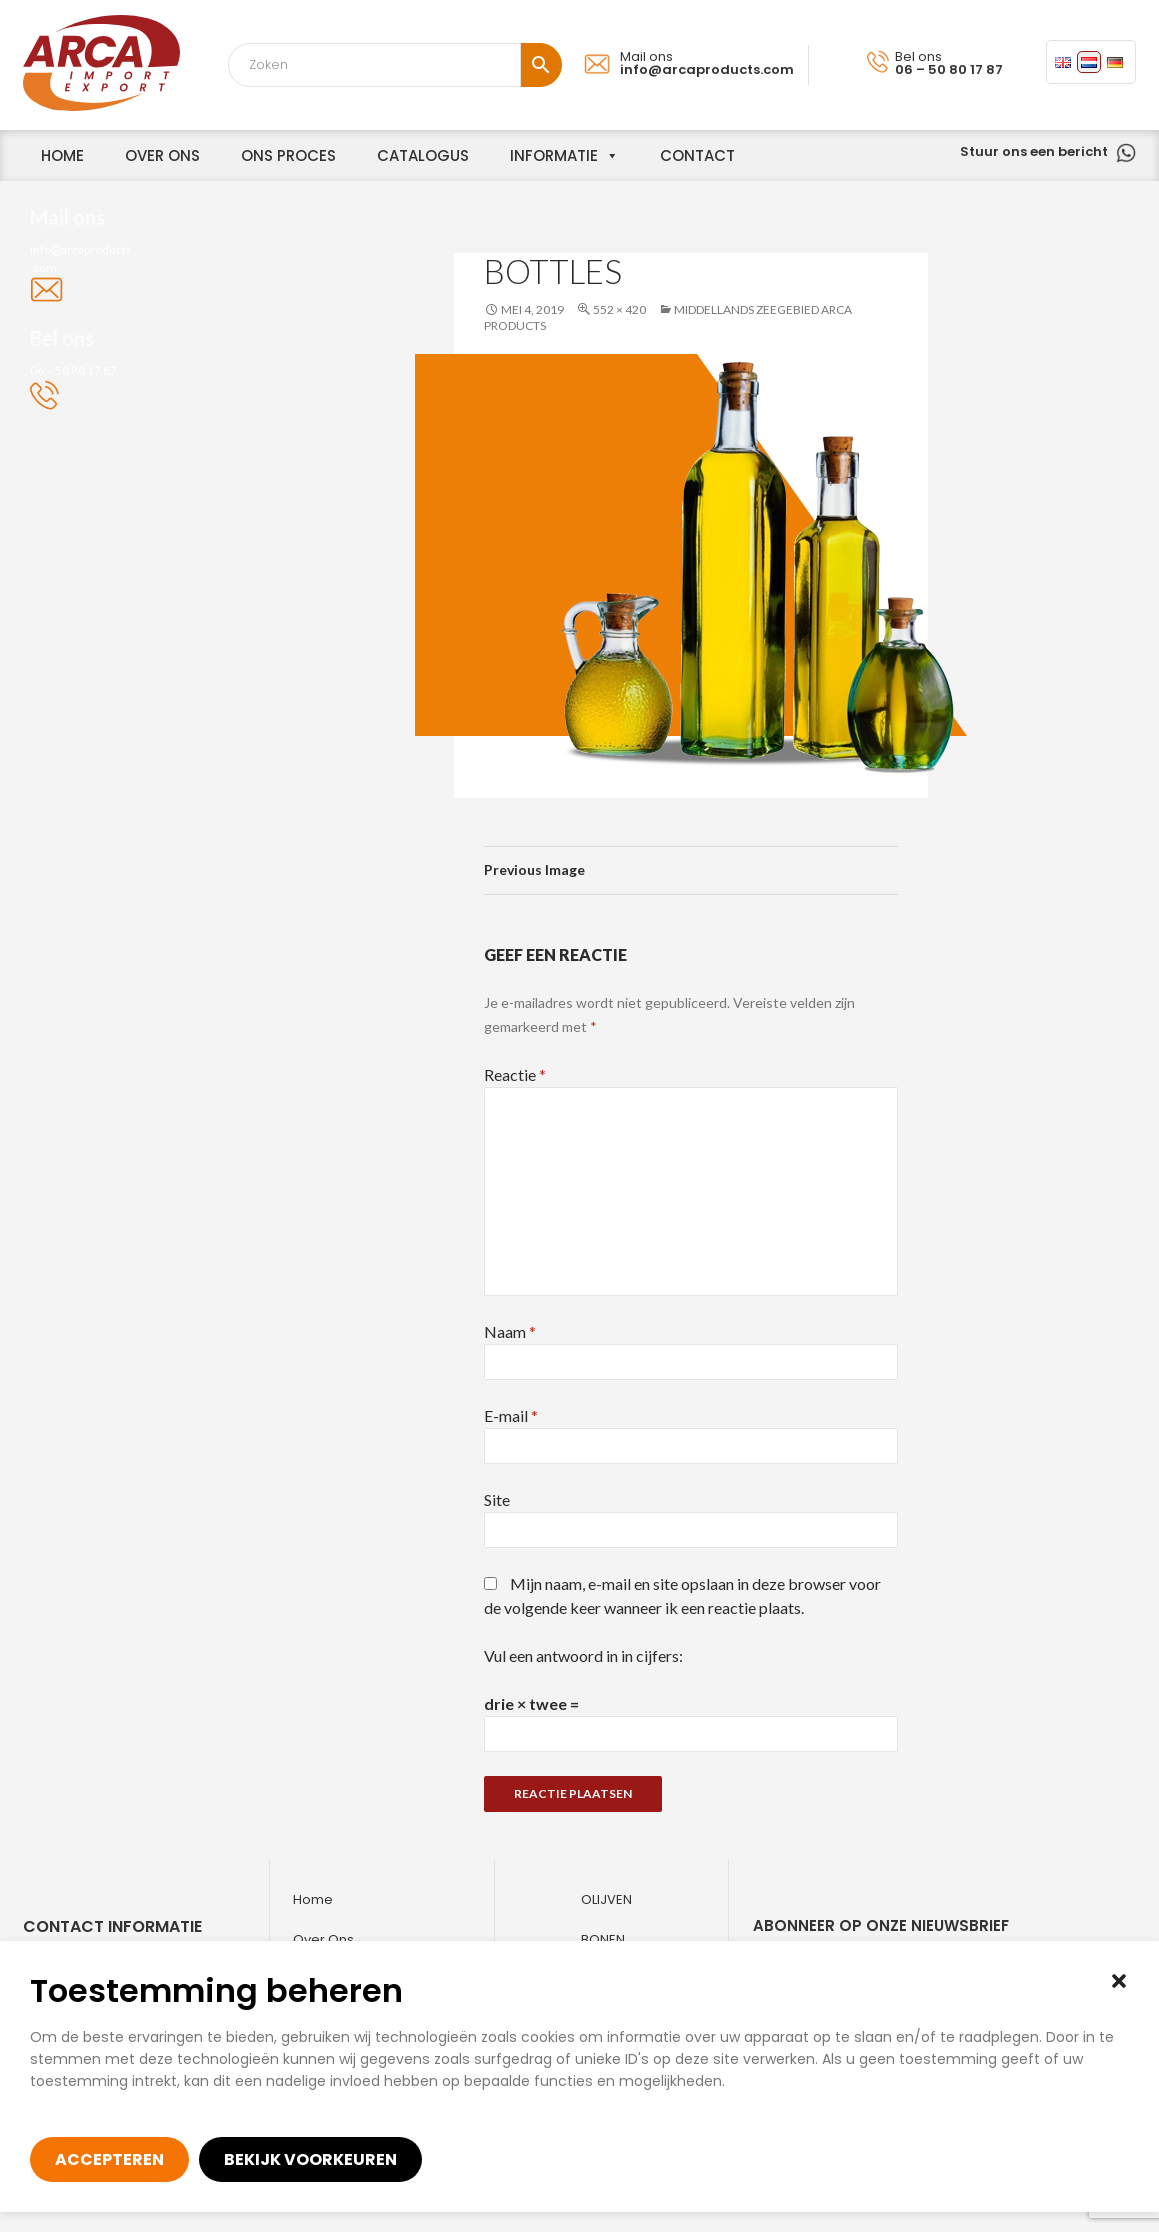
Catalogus (423, 155)
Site (497, 1499)
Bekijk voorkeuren (310, 2159)
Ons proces (288, 155)
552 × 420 (619, 309)
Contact (697, 155)
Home (313, 1899)
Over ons (323, 1939)
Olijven (606, 1899)
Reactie (515, 1074)
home (62, 155)
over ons (162, 155)
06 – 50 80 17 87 (949, 69)
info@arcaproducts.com (707, 69)
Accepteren (109, 2159)
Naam (510, 1331)
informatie (554, 155)
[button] (1119, 1981)
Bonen (603, 1939)
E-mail (511, 1415)
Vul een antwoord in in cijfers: (583, 1655)
